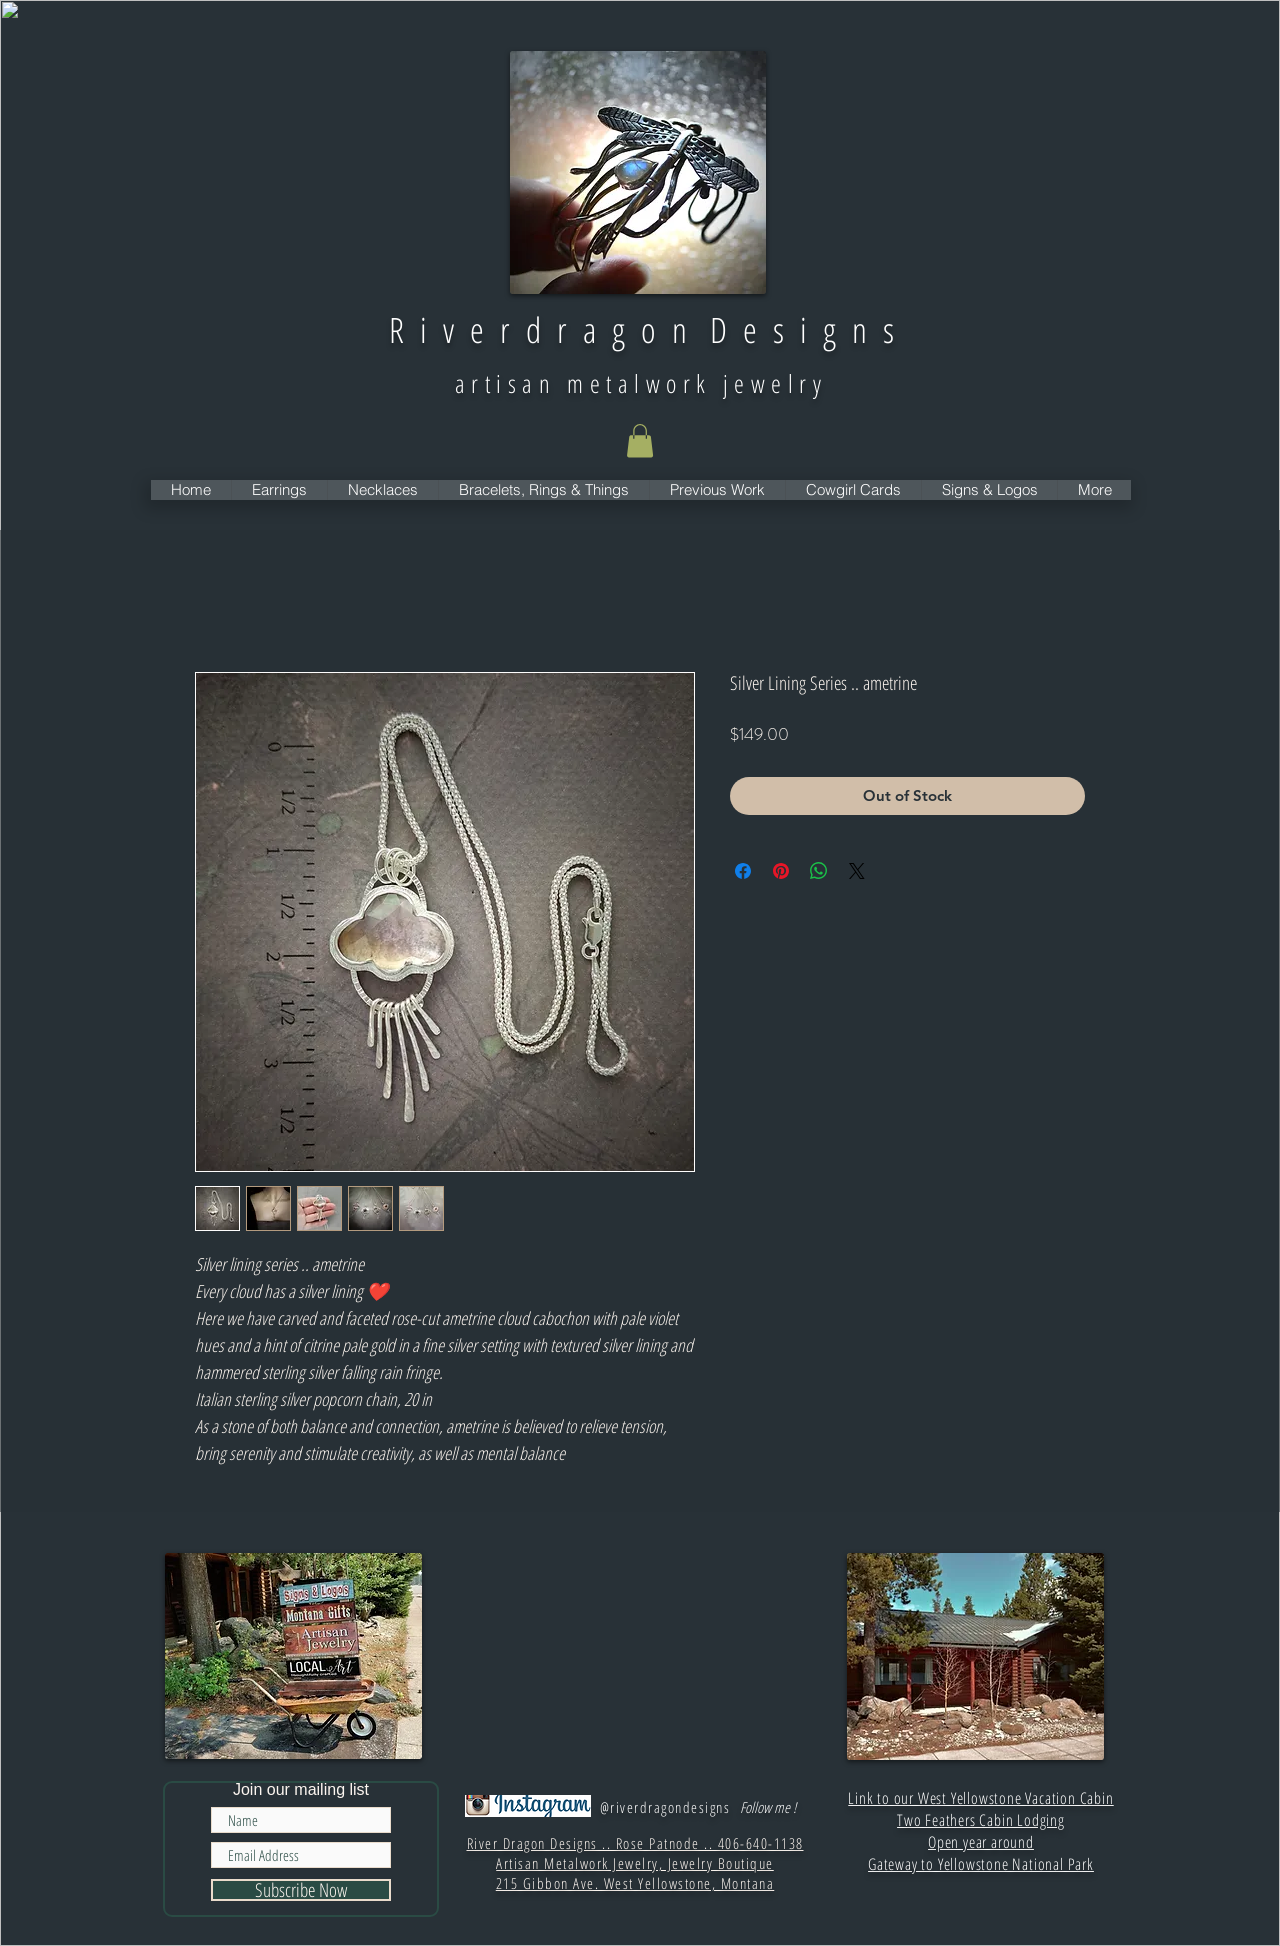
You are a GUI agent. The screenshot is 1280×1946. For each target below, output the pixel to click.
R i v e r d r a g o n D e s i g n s (641, 329)
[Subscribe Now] (301, 1890)
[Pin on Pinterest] (781, 871)
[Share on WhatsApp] (819, 871)
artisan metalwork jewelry (641, 383)
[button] (640, 440)
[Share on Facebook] (743, 871)
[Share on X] (857, 871)
